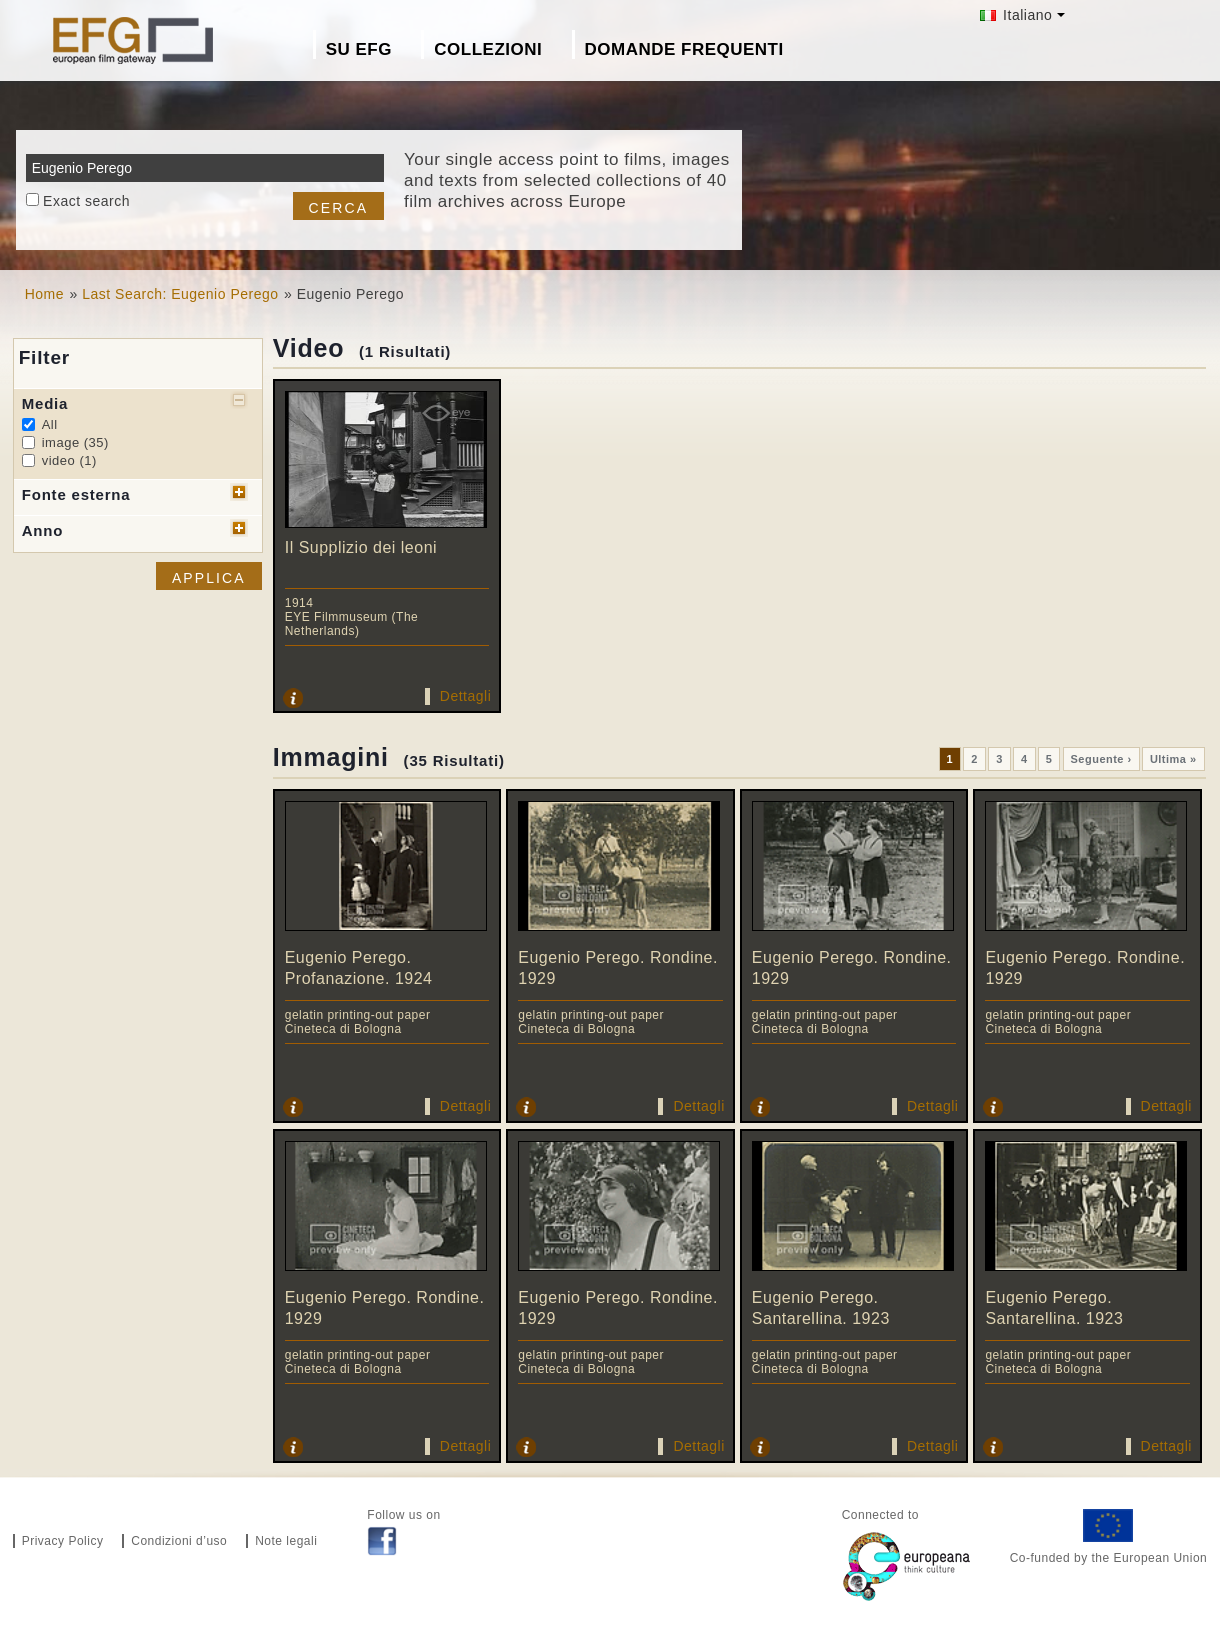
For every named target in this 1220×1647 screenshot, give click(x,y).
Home (44, 294)
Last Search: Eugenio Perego (180, 294)
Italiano (1016, 15)
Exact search (86, 201)
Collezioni (488, 49)
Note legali (286, 1541)
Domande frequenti (684, 49)
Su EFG (359, 49)
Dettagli (465, 696)
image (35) (75, 442)
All (50, 424)
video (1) (69, 460)
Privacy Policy (63, 1541)
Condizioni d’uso (179, 1541)
